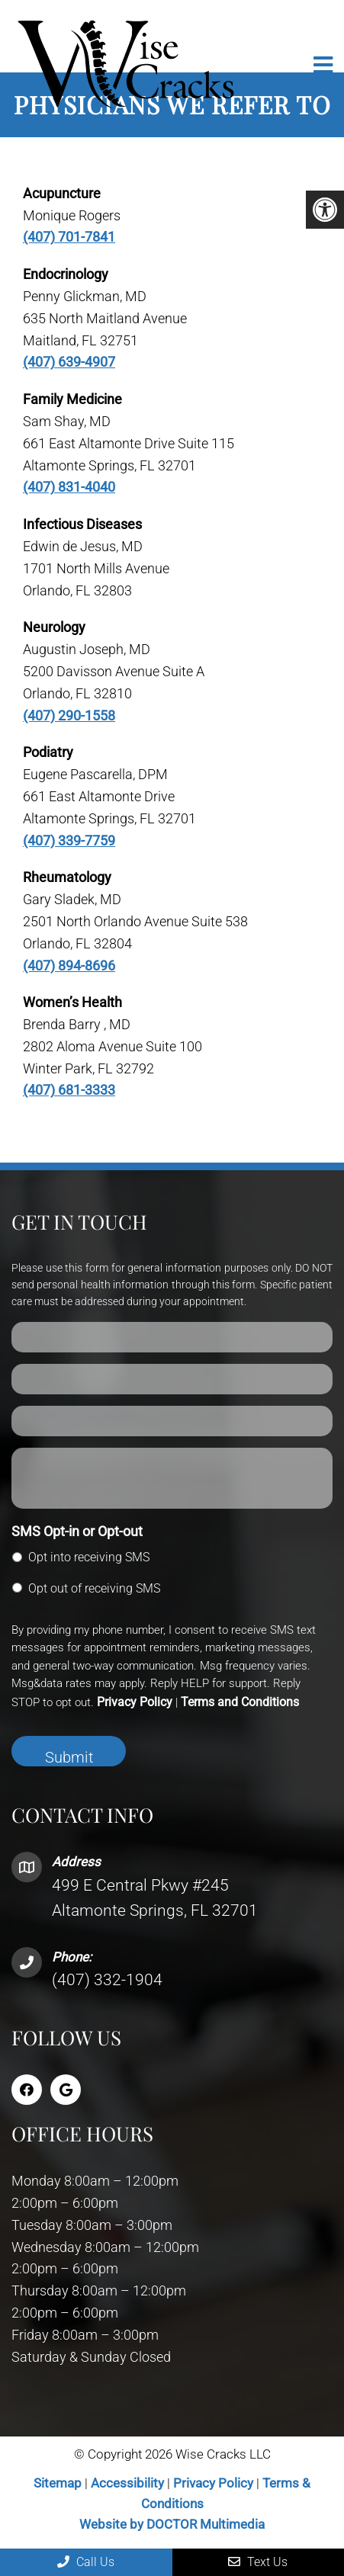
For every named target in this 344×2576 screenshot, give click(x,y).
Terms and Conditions (240, 1702)
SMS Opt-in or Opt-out (77, 1531)
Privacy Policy (134, 1702)
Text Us (258, 2562)
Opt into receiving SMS (88, 1557)
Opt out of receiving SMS (94, 1588)
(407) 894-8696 (69, 966)
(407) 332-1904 (107, 1980)
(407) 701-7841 (69, 237)
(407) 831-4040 (69, 487)
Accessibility (127, 2483)
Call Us (85, 2562)
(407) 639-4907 (69, 362)
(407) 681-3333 (69, 1090)
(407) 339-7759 (69, 840)
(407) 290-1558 (69, 715)
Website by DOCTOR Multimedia (172, 2524)
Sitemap (58, 2483)
